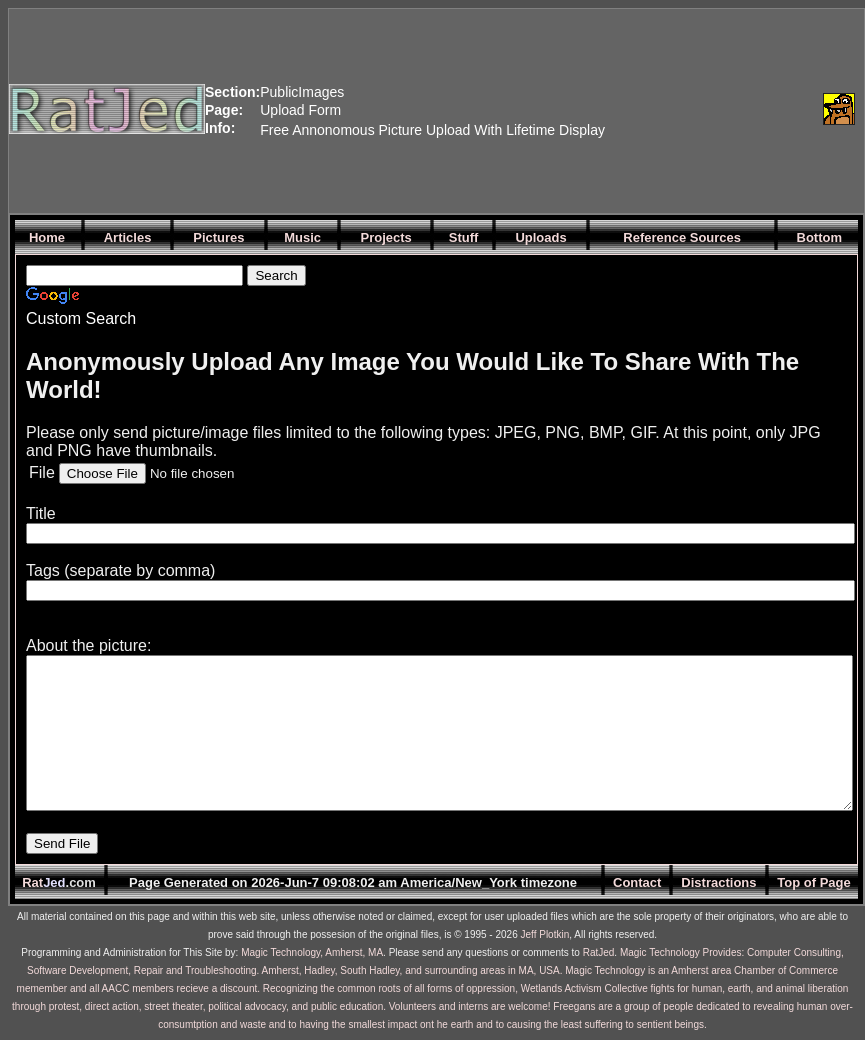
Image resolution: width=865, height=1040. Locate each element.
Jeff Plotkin (545, 934)
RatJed (599, 952)
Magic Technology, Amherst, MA (312, 952)
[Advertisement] (709, 109)
